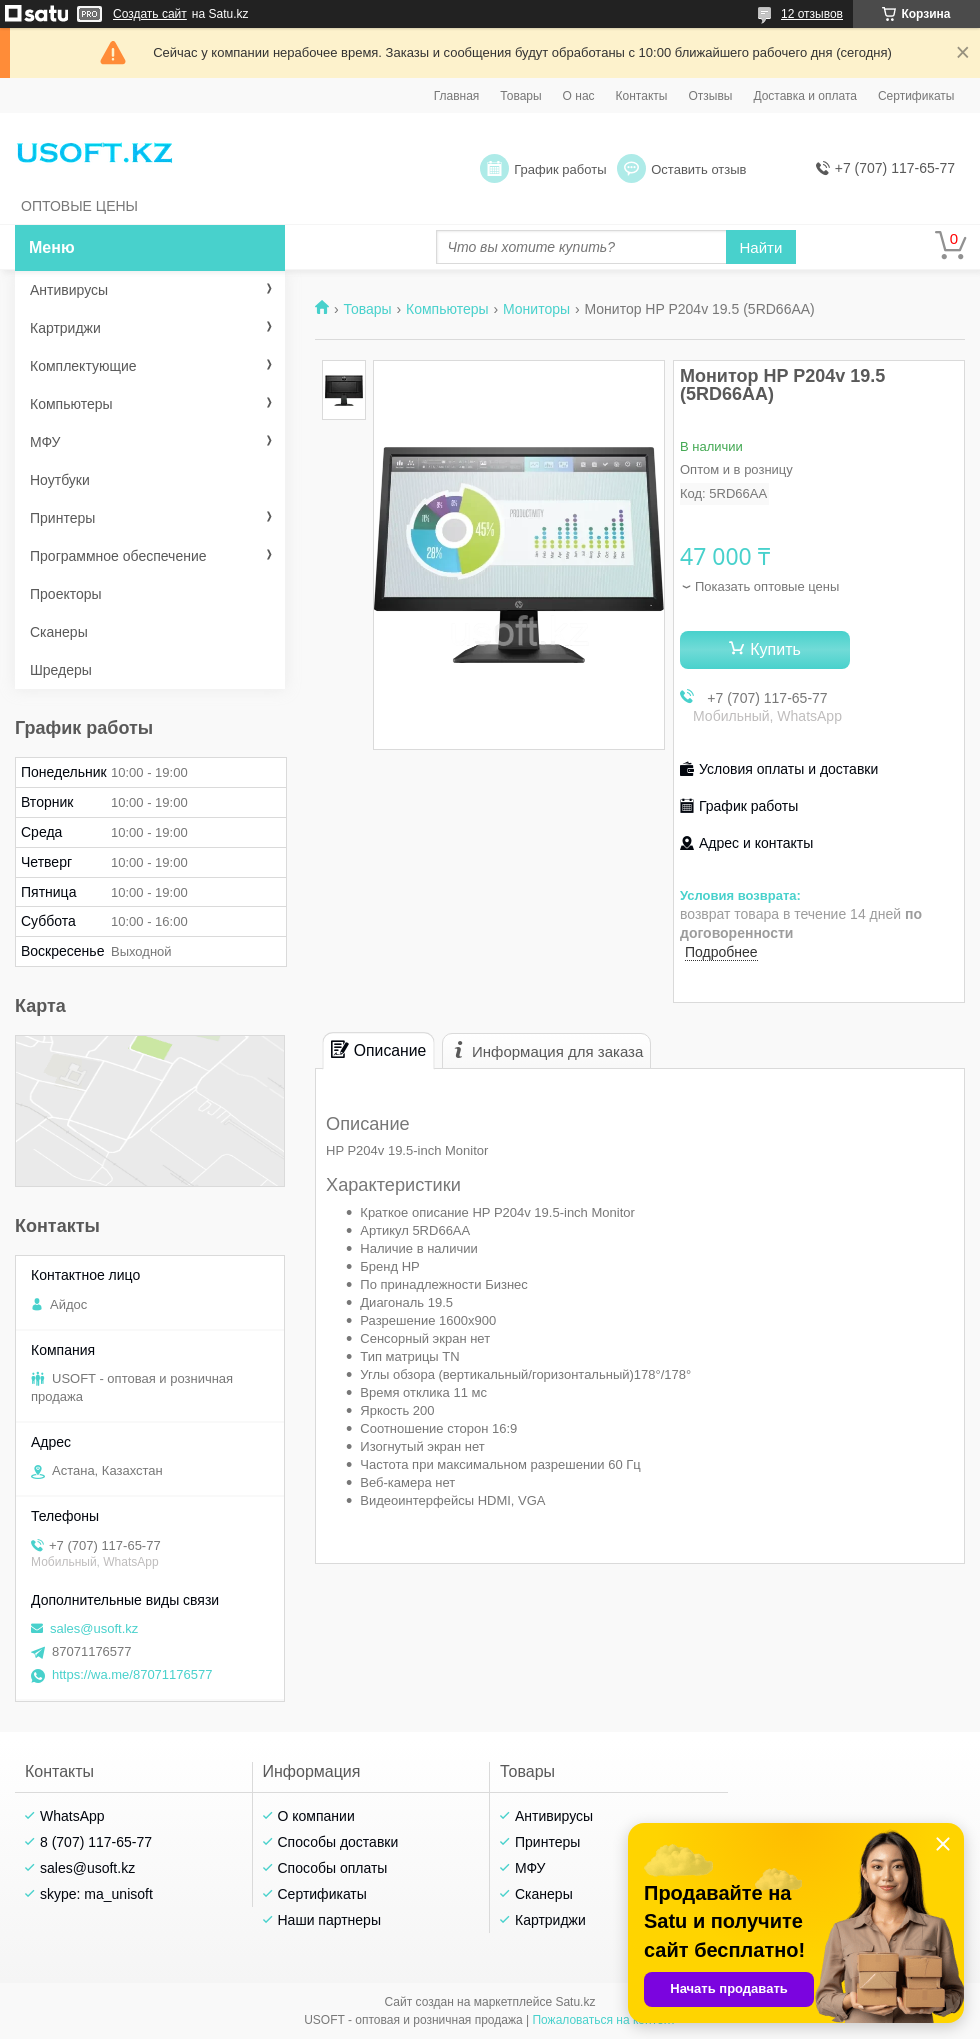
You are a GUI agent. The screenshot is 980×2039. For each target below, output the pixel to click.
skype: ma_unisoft (96, 1894)
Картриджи (65, 328)
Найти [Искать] (761, 247)
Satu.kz (575, 2002)
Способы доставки (338, 1842)
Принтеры (62, 518)
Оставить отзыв (698, 169)
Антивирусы (69, 290)
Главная (457, 96)
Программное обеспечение (118, 556)
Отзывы (710, 96)
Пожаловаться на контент (603, 2020)
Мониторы (536, 309)
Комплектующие (83, 366)
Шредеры (61, 670)
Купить (775, 649)
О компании (316, 1816)
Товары (520, 96)
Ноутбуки (60, 480)
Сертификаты (916, 96)
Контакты (642, 96)
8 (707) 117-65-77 (96, 1842)
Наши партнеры (329, 1920)
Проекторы (66, 594)
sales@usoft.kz (94, 1628)
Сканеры (59, 632)
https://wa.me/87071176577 (132, 1674)
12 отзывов (812, 14)
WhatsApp (72, 1816)
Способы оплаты (333, 1868)
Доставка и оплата (805, 96)
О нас (579, 96)
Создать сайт (150, 14)
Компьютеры (447, 309)
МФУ (45, 442)
